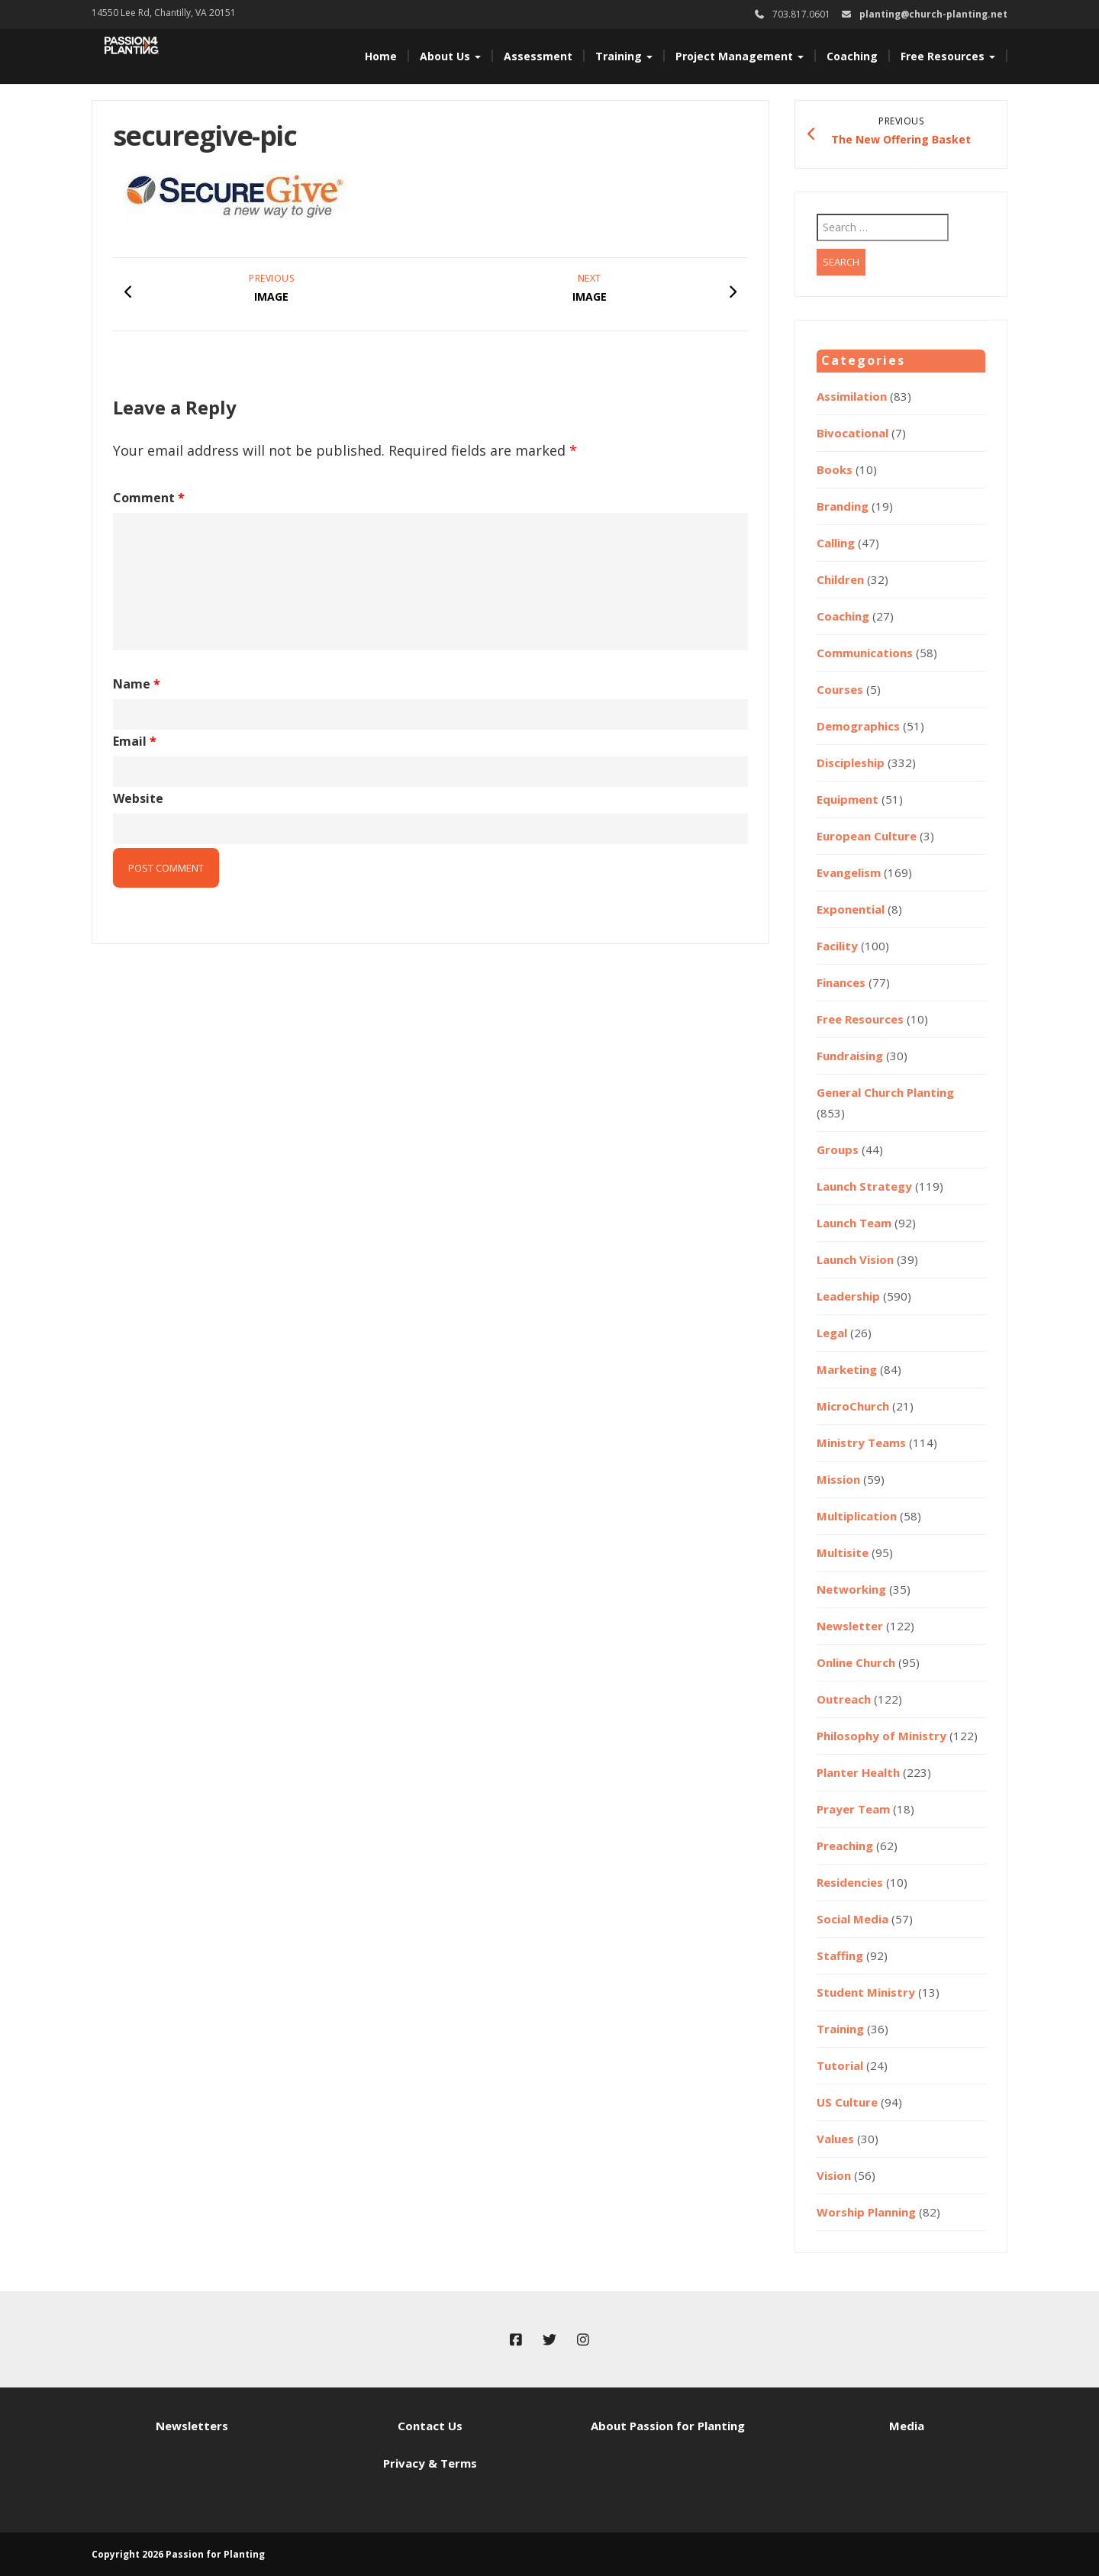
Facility (837, 945)
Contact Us (430, 2425)
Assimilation (852, 396)
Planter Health (858, 1772)
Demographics (858, 725)
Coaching (852, 56)
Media (906, 2425)
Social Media (852, 1918)
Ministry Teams (861, 1442)
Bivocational (852, 432)
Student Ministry (866, 1992)
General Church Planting (885, 1092)
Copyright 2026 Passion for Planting (178, 2554)
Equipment (847, 799)
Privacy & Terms (430, 2463)
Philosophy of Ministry (881, 1735)
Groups (838, 1149)
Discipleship (851, 762)
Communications (865, 652)
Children (840, 579)
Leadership (848, 1296)
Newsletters (192, 2425)
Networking (851, 1589)
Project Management (739, 56)
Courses (840, 689)
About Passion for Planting (668, 2425)
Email (134, 741)
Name (136, 683)
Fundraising (850, 1055)
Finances (841, 982)
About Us (450, 56)
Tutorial (840, 2065)
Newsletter (850, 1625)
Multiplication (857, 1515)
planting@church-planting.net (933, 14)
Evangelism (849, 872)
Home (381, 56)
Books (834, 469)
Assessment (538, 56)
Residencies (850, 1882)
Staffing (840, 1955)
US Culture (847, 2102)
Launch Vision (855, 1259)
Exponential (851, 909)
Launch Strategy (864, 1186)
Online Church (856, 1662)
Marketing (847, 1369)
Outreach (844, 1699)
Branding (843, 506)
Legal (832, 1332)
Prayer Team (853, 1809)
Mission (838, 1479)
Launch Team (854, 1222)
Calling (836, 542)
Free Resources (948, 56)
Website (138, 798)
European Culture (867, 835)
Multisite (843, 1552)
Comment (149, 497)
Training (624, 56)
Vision (834, 2175)
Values (835, 2138)
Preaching (845, 1845)
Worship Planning (866, 2212)
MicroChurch (853, 1406)
